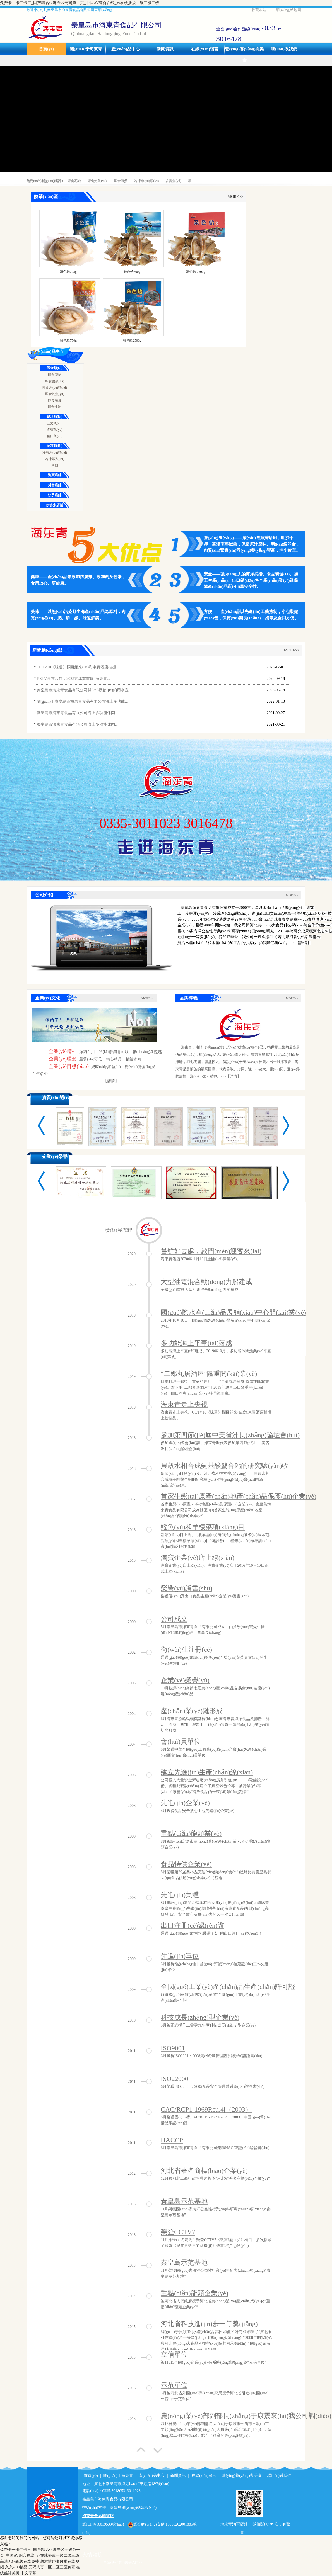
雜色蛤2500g (132, 340)
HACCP (172, 2140)
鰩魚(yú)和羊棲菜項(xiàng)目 (203, 1527)
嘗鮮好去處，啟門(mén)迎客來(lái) (211, 1251)
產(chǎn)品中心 (125, 49)
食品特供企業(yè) (186, 1864)
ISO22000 (174, 2078)
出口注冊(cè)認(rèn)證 (192, 1925)
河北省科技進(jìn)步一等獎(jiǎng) (209, 2323)
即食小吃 (54, 407)
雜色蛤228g (68, 272)
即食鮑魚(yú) (97, 181)
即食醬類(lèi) (54, 381)
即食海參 (120, 181)
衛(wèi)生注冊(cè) (186, 1649)
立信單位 (174, 2354)
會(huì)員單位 (181, 1741)
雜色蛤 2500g (195, 272)
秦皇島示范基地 (184, 2201)
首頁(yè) (46, 49)
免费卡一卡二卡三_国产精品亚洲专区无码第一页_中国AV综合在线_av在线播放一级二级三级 (79, 3)
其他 (54, 465)
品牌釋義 (189, 998)
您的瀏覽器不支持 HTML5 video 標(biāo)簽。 (101, 936)
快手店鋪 (54, 495)
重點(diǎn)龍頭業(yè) (191, 1833)
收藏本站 (259, 10)
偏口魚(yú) (54, 436)
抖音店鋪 (54, 485)
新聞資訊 (165, 49)
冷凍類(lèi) (54, 446)
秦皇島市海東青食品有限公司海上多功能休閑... (77, 713)
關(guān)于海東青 (86, 49)
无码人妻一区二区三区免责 (51, 2567)
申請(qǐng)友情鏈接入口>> (123, 2562)
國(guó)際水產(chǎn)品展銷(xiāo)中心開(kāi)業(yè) (233, 1312)
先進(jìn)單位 (180, 1956)
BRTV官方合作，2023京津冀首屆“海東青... (73, 679)
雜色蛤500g (132, 272)
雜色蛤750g (68, 340)
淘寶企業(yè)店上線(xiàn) (197, 1557)
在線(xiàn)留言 (204, 49)
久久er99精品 (16, 2567)
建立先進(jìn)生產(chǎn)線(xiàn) (207, 1772)
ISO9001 (173, 2048)
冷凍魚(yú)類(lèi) (146, 181)
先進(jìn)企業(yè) (185, 1802)
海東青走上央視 (184, 1404)
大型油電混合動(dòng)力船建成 (206, 1281)
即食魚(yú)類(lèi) (54, 388)
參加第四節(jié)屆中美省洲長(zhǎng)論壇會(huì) (230, 1435)
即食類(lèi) (54, 368)
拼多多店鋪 (54, 505)
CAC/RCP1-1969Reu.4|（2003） (206, 2109)
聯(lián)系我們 (284, 49)
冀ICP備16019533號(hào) (103, 2524)
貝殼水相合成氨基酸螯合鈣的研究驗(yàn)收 (225, 1465)
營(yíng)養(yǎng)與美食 (244, 54)
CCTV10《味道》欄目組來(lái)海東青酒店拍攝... (78, 667)
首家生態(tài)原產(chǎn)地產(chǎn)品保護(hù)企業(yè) (238, 1496)
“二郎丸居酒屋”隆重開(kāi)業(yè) (209, 1373)
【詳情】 (111, 1081)
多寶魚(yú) (173, 181)
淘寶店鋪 (54, 475)
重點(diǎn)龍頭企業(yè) (194, 2293)
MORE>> (235, 196)
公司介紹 (44, 894)
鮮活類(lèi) (54, 417)
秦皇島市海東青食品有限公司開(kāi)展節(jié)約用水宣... (84, 690)
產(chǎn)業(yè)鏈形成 (192, 1710)
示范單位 (174, 2385)
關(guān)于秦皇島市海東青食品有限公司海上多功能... (82, 701)
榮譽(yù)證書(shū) (186, 1588)
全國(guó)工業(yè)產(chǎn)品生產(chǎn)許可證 (228, 1986)
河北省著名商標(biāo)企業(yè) (204, 2170)
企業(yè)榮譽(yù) (58, 1156)
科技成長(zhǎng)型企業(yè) (200, 2017)
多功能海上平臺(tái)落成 (196, 1343)
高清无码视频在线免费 (19, 2561)
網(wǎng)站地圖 (288, 10)
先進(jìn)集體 (180, 1894)
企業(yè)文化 (47, 998)
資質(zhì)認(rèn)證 (60, 1097)
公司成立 (174, 1619)
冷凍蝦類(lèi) (54, 459)
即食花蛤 (74, 181)
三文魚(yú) (54, 423)
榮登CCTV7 (178, 2232)
